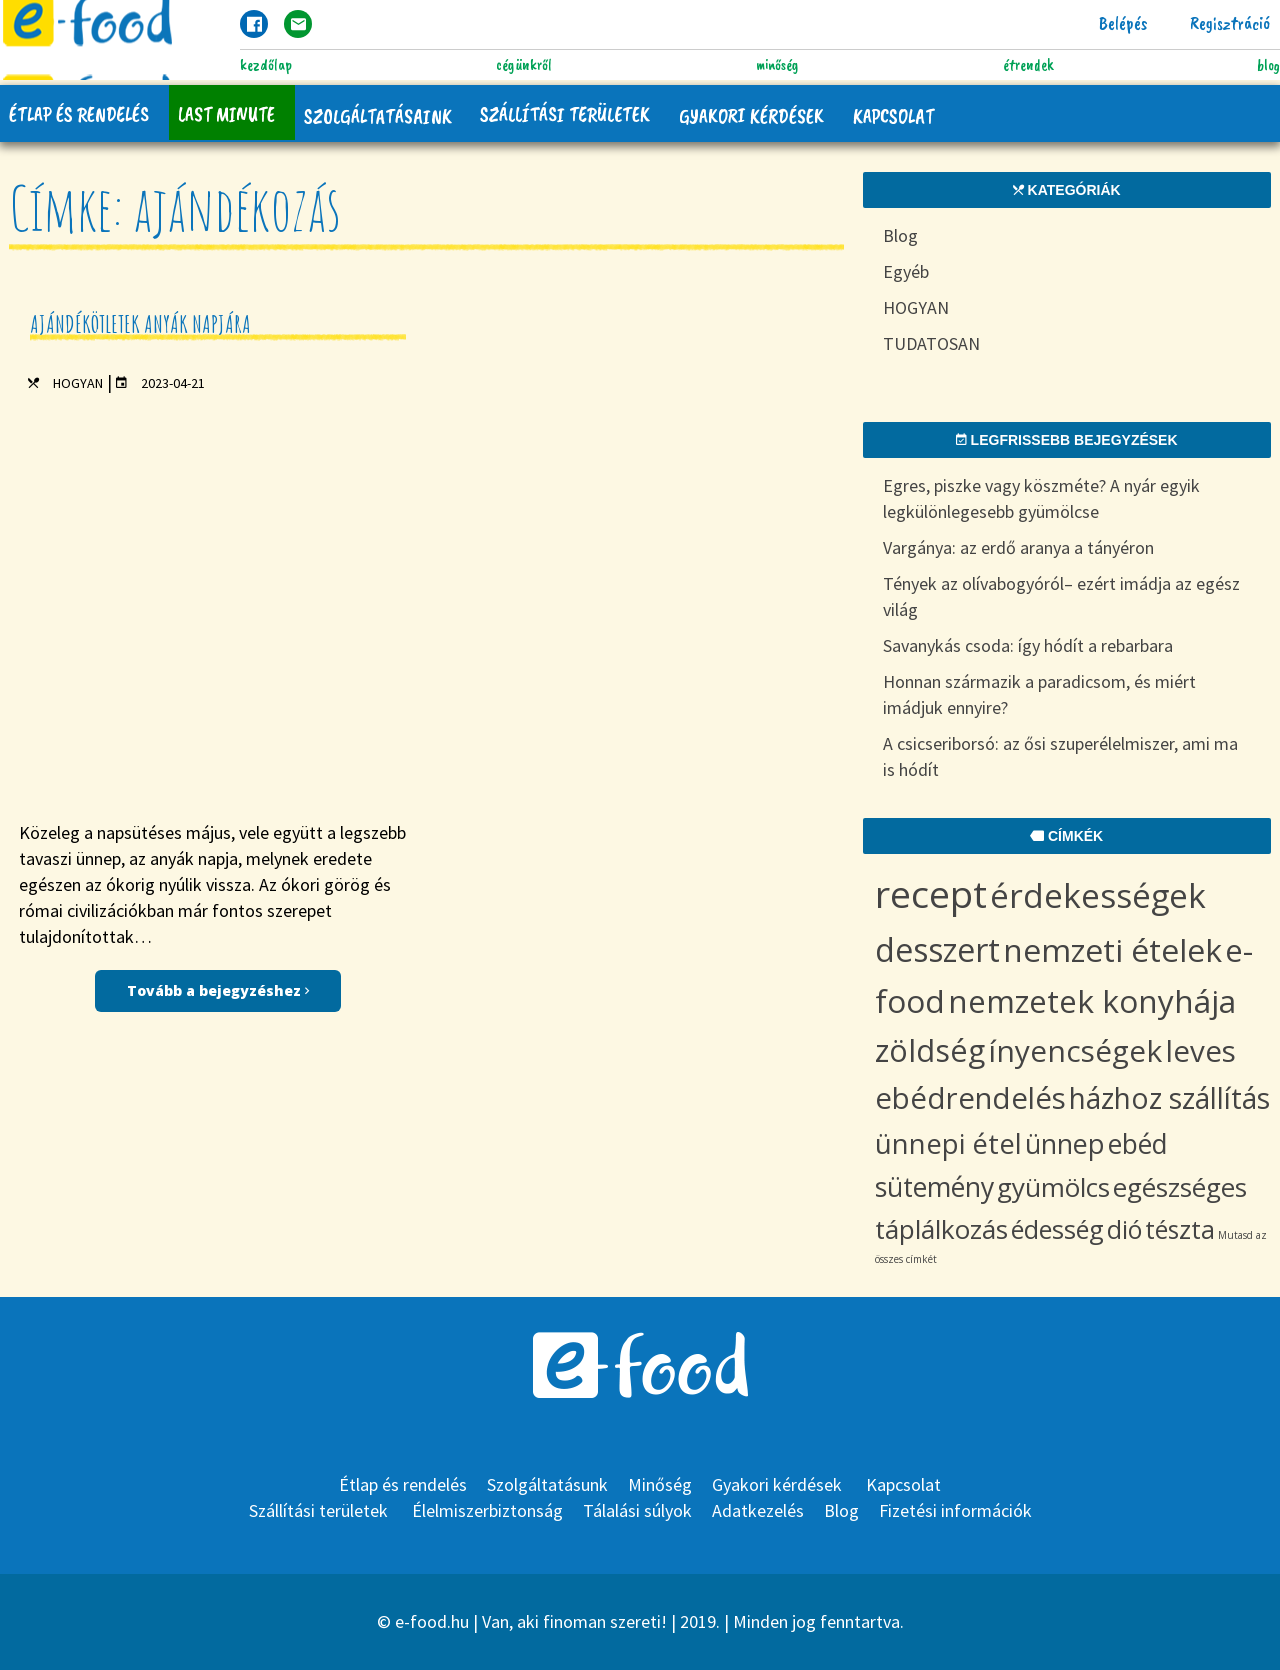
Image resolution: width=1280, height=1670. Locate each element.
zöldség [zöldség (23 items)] (930, 1050)
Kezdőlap (266, 65)
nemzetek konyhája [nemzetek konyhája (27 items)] (1092, 1000)
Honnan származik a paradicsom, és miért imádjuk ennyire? (1039, 694)
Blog (1268, 65)
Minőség (777, 65)
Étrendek (1028, 65)
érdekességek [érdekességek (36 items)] (1098, 895)
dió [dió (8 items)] (1124, 1229)
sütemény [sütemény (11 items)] (934, 1187)
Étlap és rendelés (80, 113)
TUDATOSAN (931, 343)
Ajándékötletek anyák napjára (140, 324)
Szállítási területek (570, 113)
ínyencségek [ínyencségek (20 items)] (1075, 1050)
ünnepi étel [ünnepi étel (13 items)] (948, 1143)
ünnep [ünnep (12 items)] (1065, 1143)
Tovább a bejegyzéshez (218, 595)
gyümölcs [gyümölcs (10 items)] (1053, 1187)
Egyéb (906, 271)
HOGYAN (78, 383)
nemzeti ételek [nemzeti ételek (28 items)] (1112, 949)
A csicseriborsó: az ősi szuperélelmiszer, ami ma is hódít (1060, 756)
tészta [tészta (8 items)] (1180, 1229)
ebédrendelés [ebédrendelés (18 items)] (970, 1098)
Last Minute (228, 113)
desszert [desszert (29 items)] (937, 949)
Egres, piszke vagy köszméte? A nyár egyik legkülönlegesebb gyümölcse (1041, 498)
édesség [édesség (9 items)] (1057, 1229)
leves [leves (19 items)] (1200, 1050)
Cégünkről (524, 65)
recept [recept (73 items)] (931, 893)
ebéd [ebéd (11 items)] (1138, 1144)
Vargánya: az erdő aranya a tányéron (1018, 547)
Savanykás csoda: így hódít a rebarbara (1028, 645)
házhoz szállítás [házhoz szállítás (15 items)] (1169, 1098)
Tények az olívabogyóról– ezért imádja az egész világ (1061, 596)
